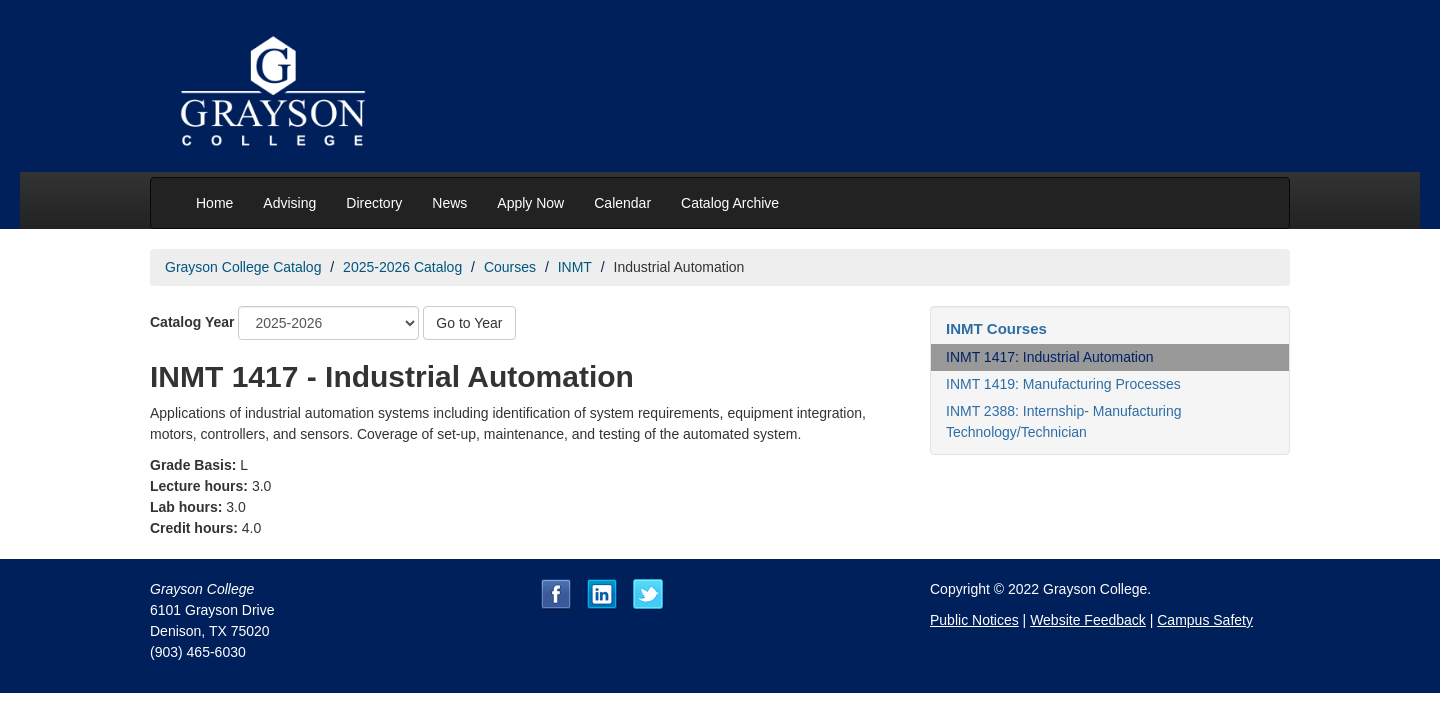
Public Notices (974, 620)
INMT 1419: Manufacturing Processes (1063, 384)
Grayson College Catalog (243, 267)
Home (214, 203)
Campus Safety (1205, 620)
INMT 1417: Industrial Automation (1050, 357)
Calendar (622, 203)
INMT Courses (996, 328)
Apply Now (530, 203)
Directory (374, 203)
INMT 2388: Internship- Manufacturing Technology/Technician (1064, 421)
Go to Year (469, 323)
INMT (575, 267)
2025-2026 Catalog (402, 267)
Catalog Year (192, 322)
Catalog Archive (730, 203)
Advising (289, 203)
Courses (510, 267)
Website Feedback (1088, 620)
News (449, 203)
